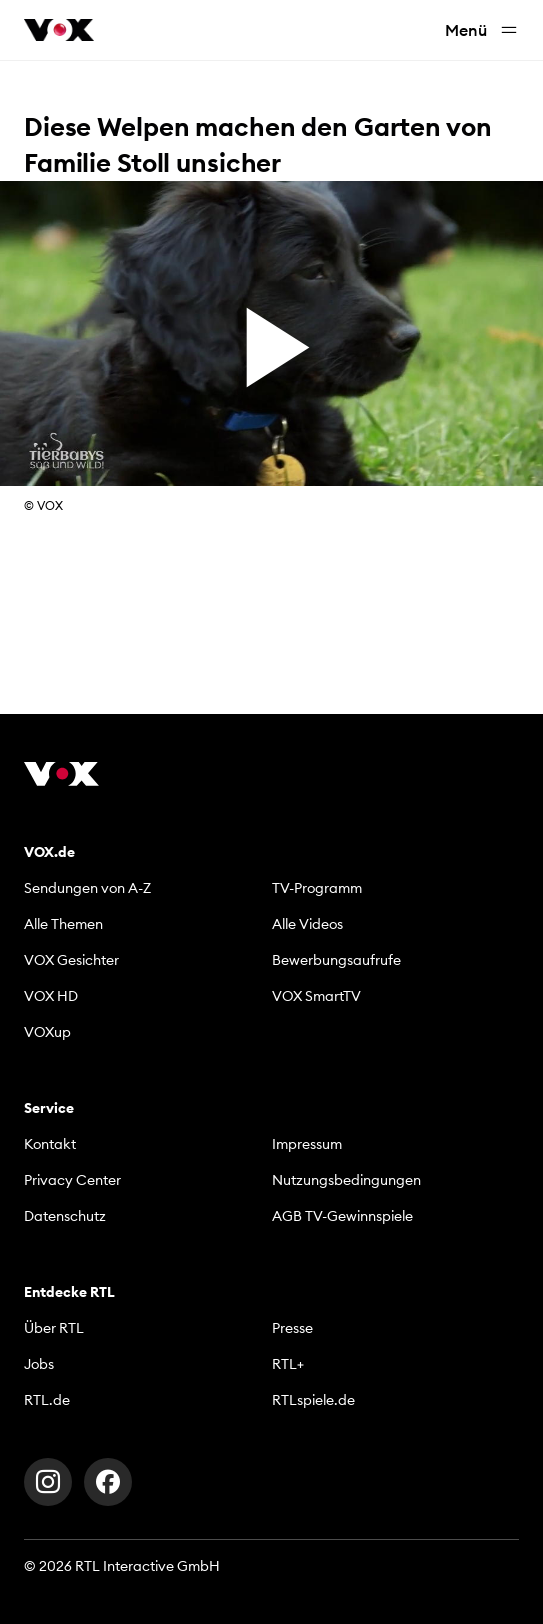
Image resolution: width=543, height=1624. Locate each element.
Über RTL (54, 1328)
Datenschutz (65, 1216)
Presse (292, 1328)
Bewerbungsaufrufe (336, 960)
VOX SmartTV (316, 996)
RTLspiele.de (313, 1400)
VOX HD (51, 996)
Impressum (307, 1144)
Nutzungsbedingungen (346, 1180)
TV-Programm (317, 888)
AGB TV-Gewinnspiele (342, 1216)
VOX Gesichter (71, 960)
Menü (482, 30)
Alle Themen (63, 924)
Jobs (39, 1364)
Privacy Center (72, 1180)
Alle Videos (307, 924)
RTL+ (288, 1364)
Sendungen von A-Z (87, 888)
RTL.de (47, 1400)
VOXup (47, 1032)
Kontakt (50, 1144)
